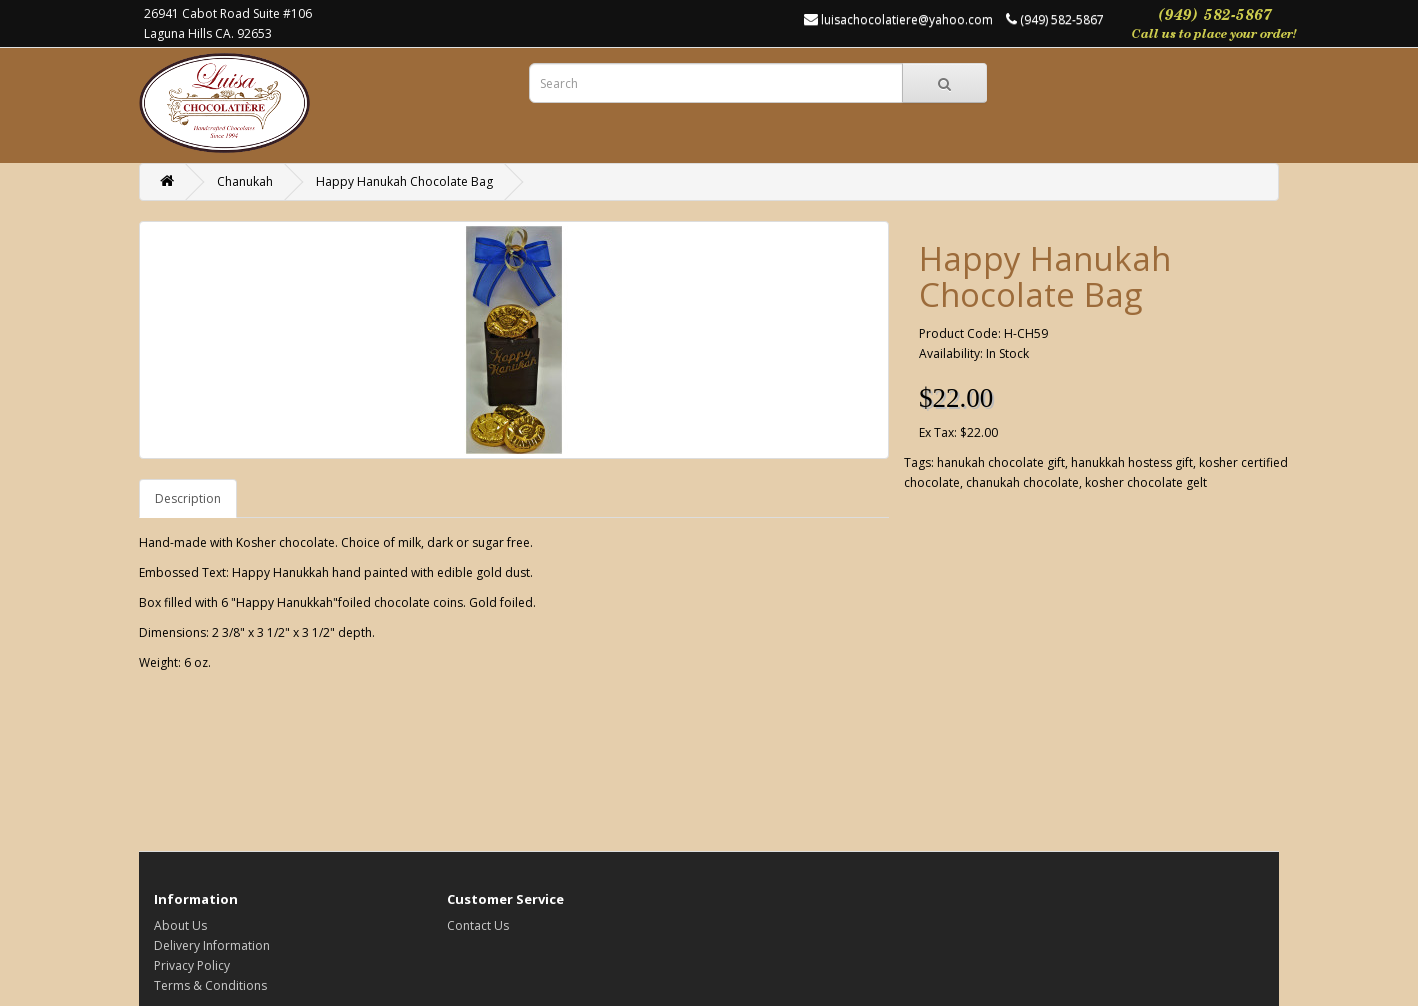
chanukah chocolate (1022, 482)
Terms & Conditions (210, 985)
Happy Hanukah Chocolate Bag (404, 181)
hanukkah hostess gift (1132, 462)
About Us (180, 925)
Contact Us (478, 925)
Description (188, 498)
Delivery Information (212, 945)
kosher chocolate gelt (1146, 482)
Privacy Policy (192, 965)
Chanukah (245, 181)
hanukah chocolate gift (1001, 462)
